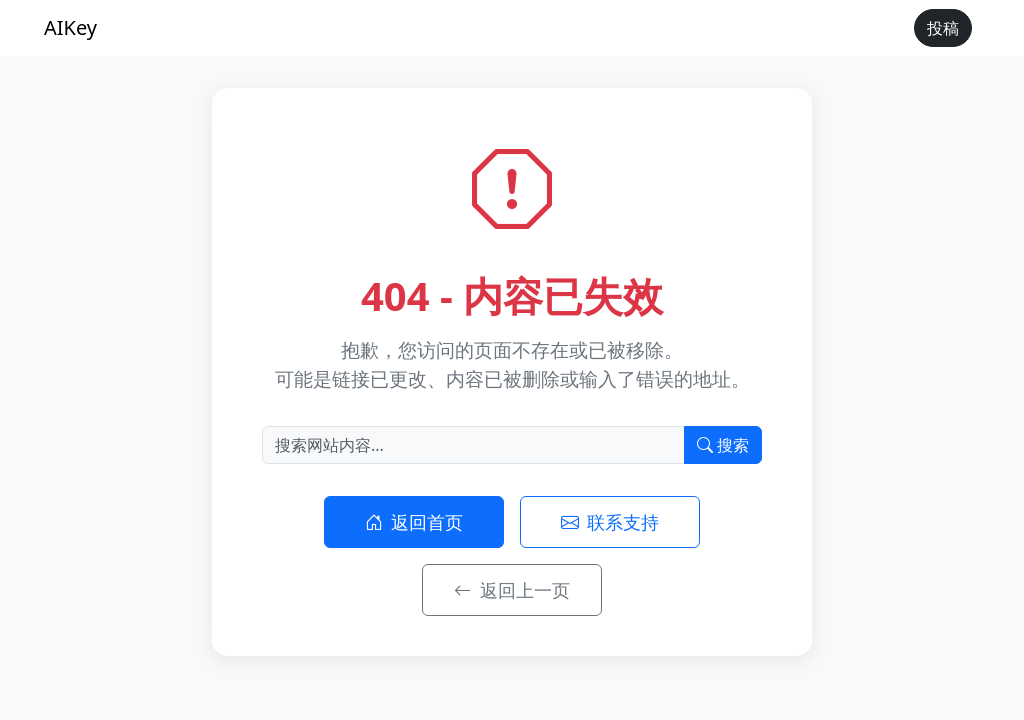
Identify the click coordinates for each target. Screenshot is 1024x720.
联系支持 (610, 522)
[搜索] (473, 445)
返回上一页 (512, 590)
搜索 (723, 445)
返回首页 (414, 522)
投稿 (943, 28)
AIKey (70, 27)
